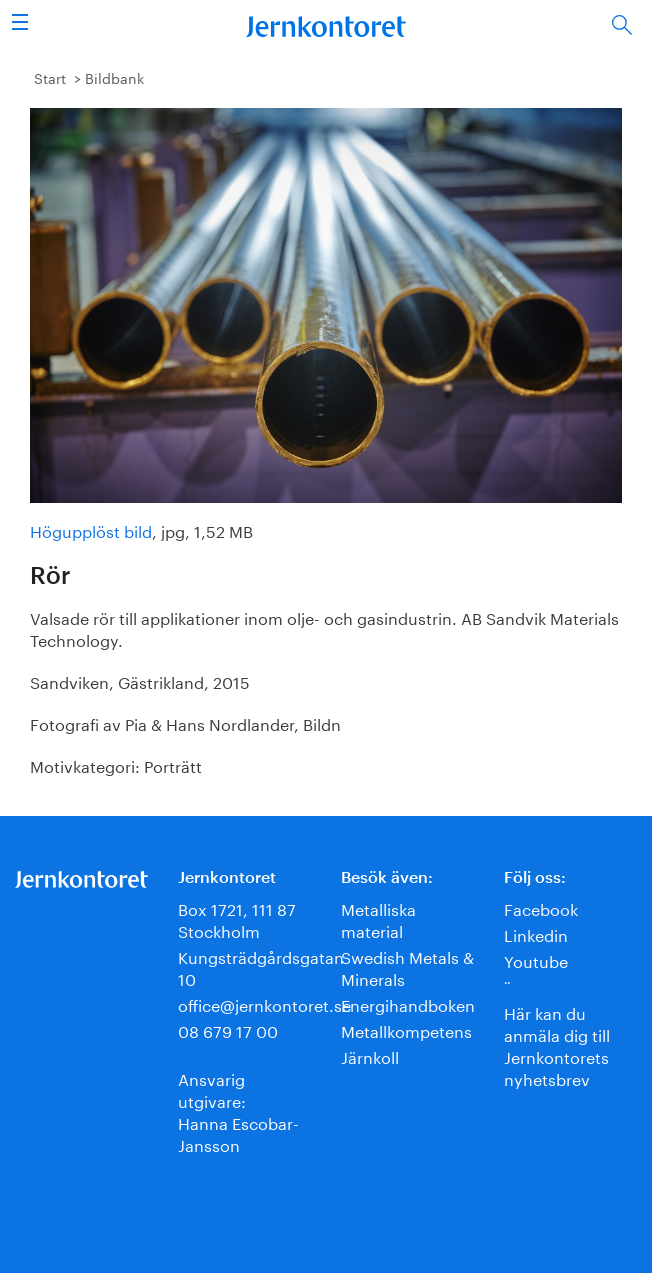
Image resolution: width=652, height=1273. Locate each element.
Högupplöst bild (91, 529)
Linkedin (536, 933)
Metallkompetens (406, 1029)
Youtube (536, 959)
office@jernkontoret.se (264, 1003)
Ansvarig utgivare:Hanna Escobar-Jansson (238, 1110)
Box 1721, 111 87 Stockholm (237, 918)
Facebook (541, 907)
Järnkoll (370, 1055)
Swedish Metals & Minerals (407, 966)
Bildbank (114, 77)
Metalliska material (378, 918)
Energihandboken (408, 1003)
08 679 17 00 (228, 1029)
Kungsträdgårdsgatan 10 (261, 966)
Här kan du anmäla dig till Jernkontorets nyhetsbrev (557, 1044)
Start (50, 77)
